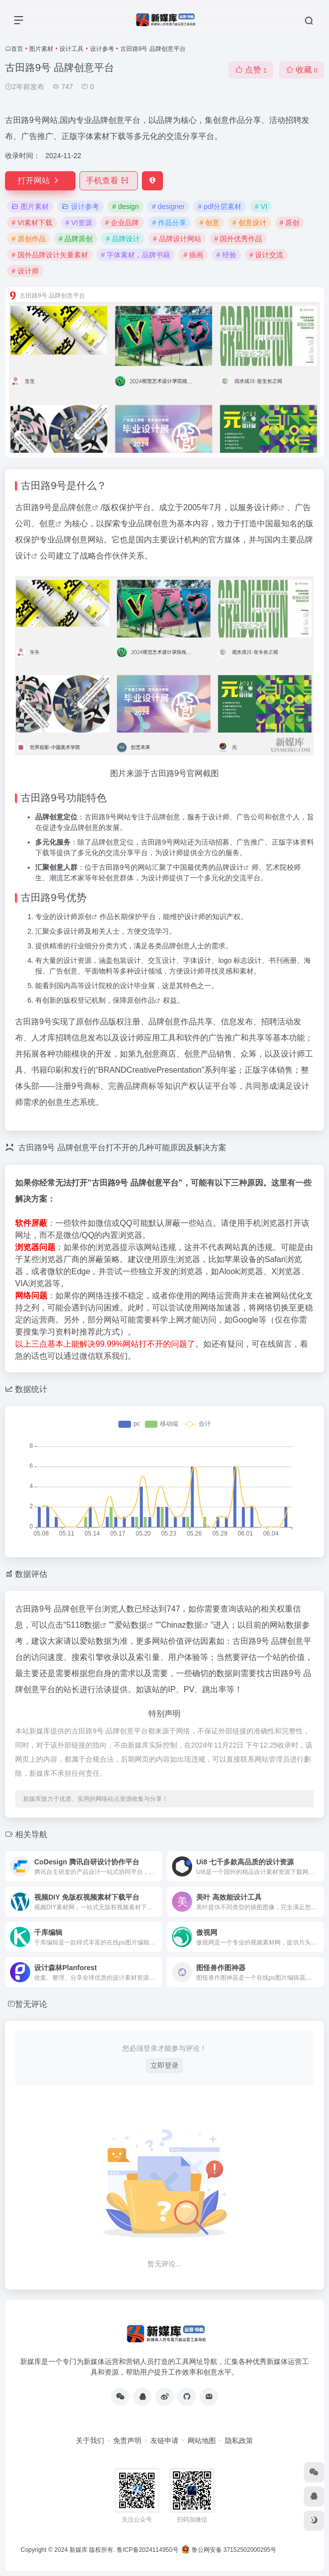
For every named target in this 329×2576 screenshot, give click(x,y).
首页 (17, 48)
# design (125, 206)
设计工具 (71, 48)
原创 (84, 917)
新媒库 (78, 2549)
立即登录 (164, 2065)
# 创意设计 (249, 223)
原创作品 (141, 1000)
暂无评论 (31, 2004)
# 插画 (193, 255)
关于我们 (90, 2440)
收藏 (301, 69)
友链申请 (164, 2440)
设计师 (266, 507)
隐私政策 (239, 2440)
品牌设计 (229, 867)
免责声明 (127, 2440)
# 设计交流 (267, 255)
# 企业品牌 (122, 223)
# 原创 (290, 223)
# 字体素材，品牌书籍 (136, 255)
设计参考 (102, 48)
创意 (84, 507)
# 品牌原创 (76, 239)
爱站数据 (131, 1625)
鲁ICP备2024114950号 (148, 2549)
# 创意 (209, 223)
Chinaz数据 (181, 1625)
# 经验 (226, 255)
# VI (261, 206)
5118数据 (83, 1625)
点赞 (251, 69)
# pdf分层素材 (219, 206)
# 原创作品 (29, 239)
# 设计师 (25, 271)
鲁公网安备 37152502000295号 (230, 2549)
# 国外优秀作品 (238, 239)
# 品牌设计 (123, 239)
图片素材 (41, 48)
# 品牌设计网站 (177, 239)
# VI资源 (78, 223)
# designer (168, 206)
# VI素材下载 (32, 223)
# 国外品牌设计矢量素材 (50, 255)
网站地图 (202, 2440)
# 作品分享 (169, 223)
